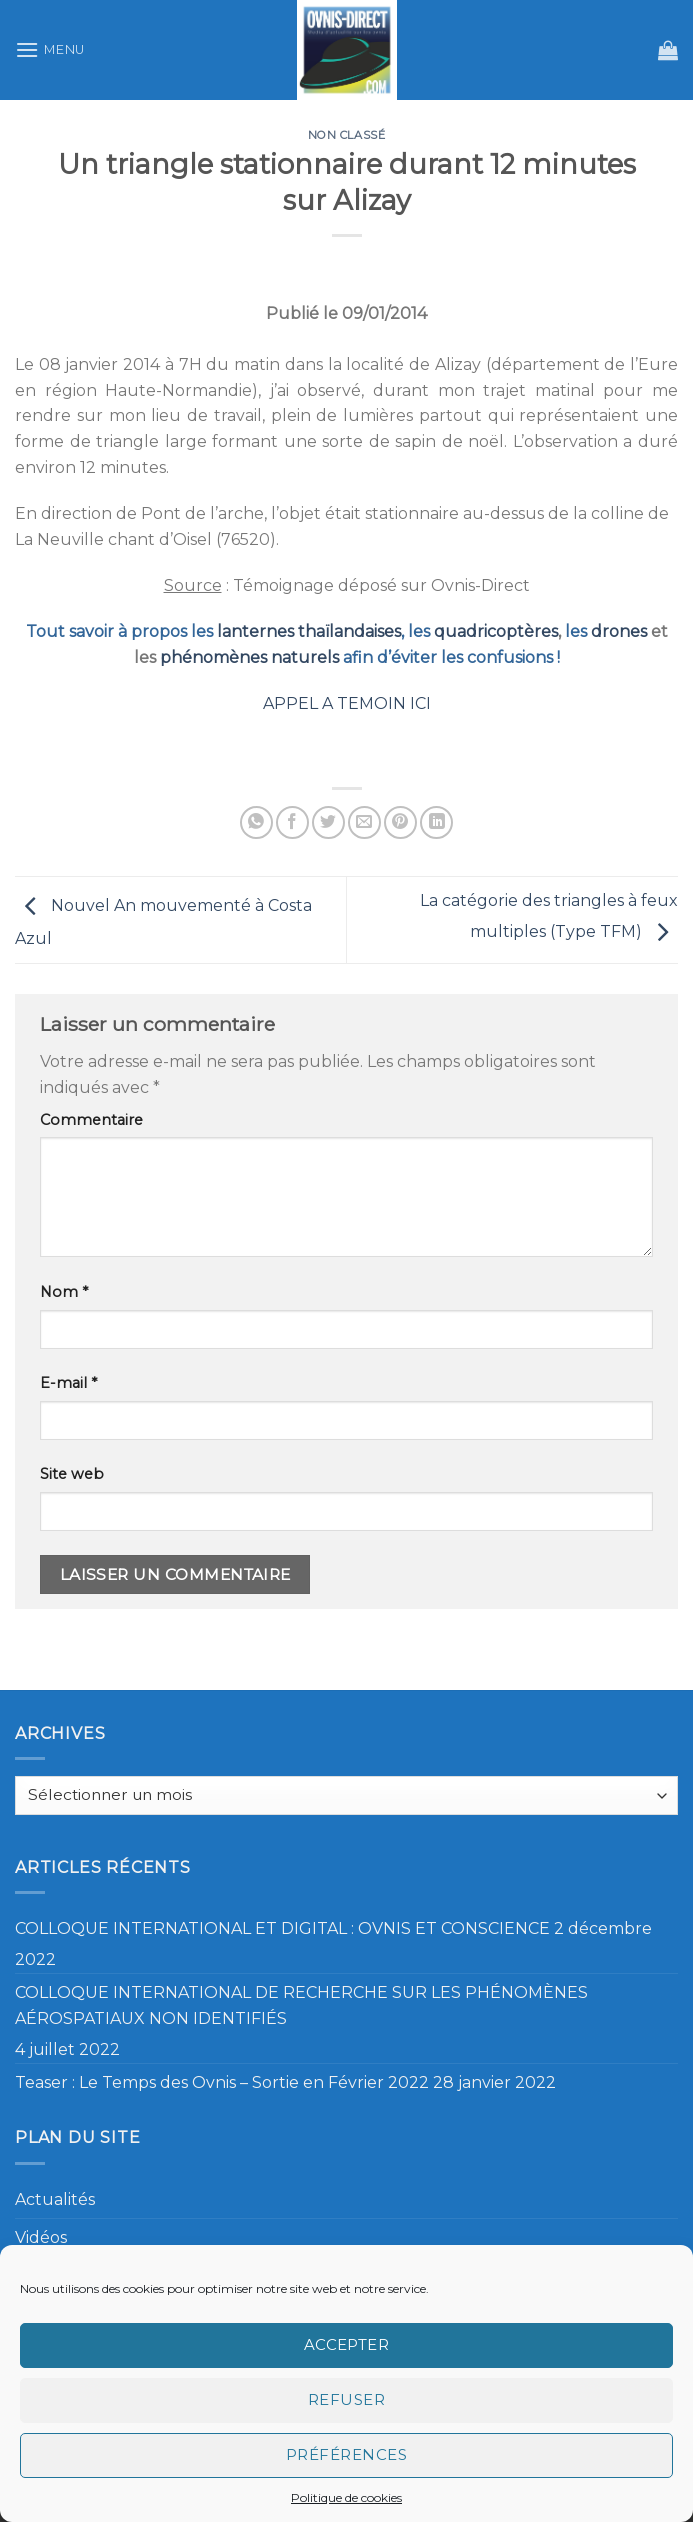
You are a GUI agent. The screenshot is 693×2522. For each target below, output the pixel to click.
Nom (64, 1292)
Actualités (55, 2199)
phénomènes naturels (249, 657)
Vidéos (41, 2237)
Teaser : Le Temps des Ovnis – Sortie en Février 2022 (222, 2082)
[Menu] (50, 49)
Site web (72, 1474)
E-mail (68, 1383)
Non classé (347, 135)
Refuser (346, 2399)
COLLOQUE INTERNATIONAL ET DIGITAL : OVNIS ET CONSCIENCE (282, 1928)
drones (619, 631)
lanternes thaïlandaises (309, 631)
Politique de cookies (346, 2497)
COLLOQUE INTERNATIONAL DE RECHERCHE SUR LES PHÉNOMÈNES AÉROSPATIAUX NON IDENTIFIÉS (301, 2005)
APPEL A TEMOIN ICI (347, 703)
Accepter (347, 2344)
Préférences (346, 2454)
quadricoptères (496, 631)
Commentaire (91, 1120)
